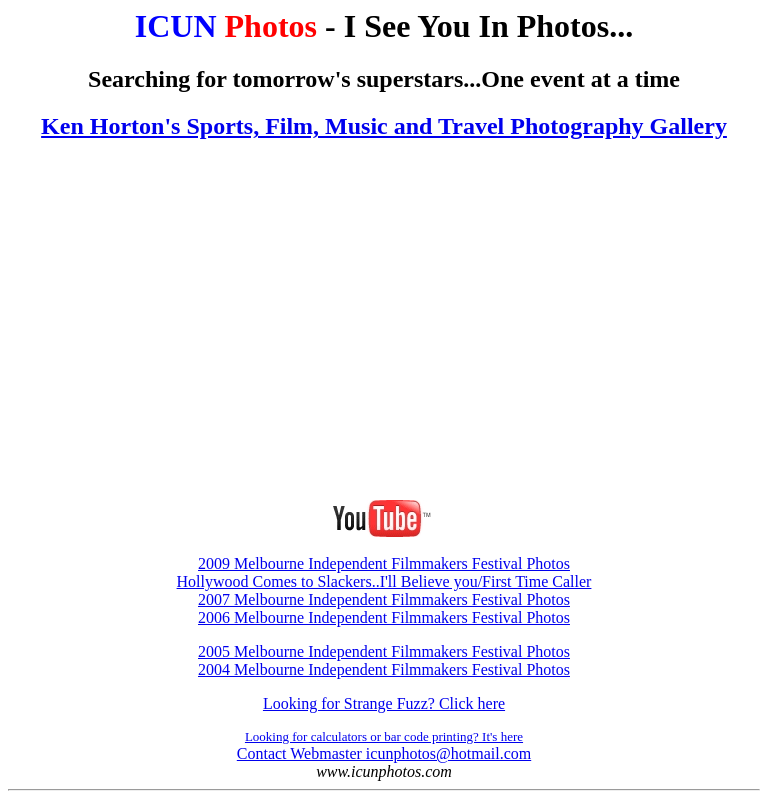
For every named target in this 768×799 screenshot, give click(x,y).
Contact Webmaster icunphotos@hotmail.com (384, 753)
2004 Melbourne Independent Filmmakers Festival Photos (384, 669)
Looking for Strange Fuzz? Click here (384, 703)
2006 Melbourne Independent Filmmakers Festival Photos (384, 617)
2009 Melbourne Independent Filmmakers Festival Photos (384, 563)
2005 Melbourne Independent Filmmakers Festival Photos (384, 651)
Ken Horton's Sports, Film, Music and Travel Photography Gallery (384, 126)
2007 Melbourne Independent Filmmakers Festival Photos (384, 599)
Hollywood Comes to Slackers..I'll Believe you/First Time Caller (384, 581)
